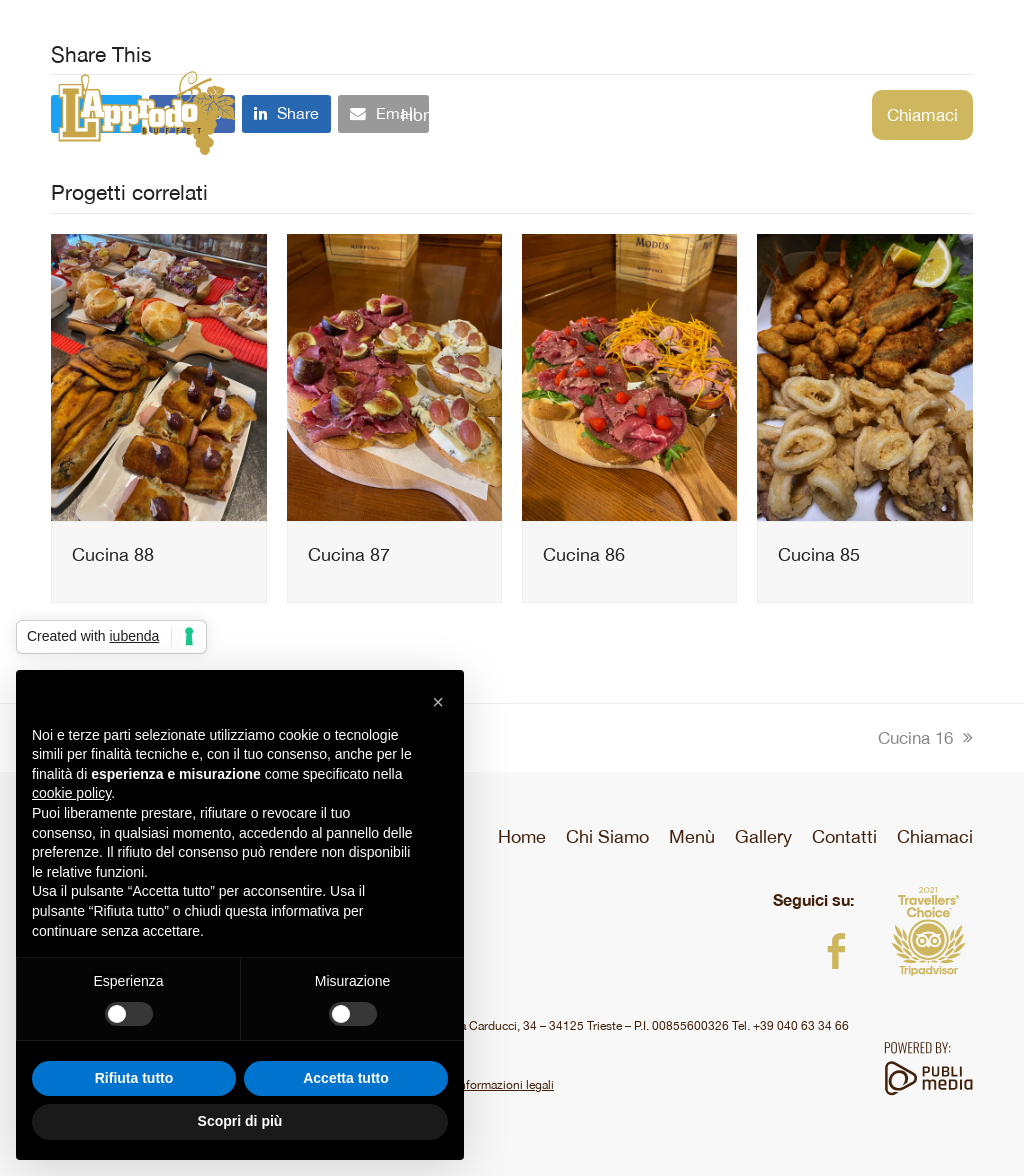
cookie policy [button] (71, 793)
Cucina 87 (349, 554)
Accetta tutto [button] (346, 1078)
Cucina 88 (113, 554)
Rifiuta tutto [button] (134, 1078)
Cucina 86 (584, 554)
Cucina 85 (819, 554)
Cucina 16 (925, 738)
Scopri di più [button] (240, 1121)
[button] (438, 702)
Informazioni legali (503, 1085)
